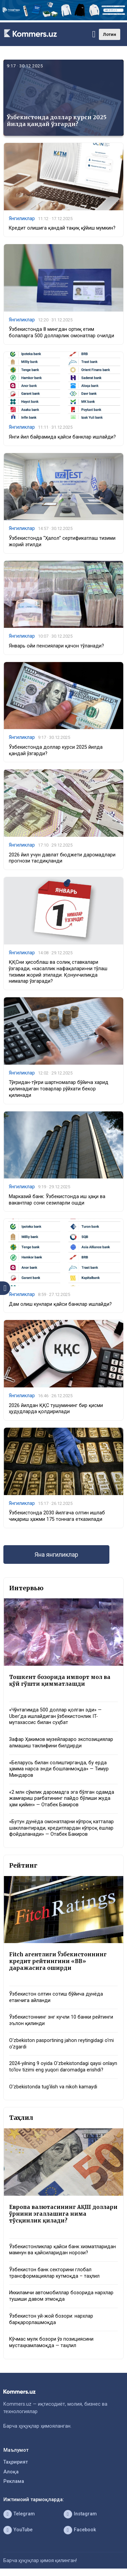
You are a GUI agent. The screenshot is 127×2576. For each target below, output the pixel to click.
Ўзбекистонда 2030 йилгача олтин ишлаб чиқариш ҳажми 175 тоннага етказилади (57, 1516)
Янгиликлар (22, 218)
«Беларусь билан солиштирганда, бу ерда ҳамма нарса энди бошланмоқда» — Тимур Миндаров (59, 1769)
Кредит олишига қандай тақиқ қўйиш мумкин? (62, 228)
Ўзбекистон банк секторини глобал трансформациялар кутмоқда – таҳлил (54, 2273)
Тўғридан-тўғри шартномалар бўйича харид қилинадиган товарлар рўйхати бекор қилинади (58, 1089)
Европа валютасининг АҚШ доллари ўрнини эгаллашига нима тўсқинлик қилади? (63, 2214)
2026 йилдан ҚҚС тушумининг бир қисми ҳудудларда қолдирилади (56, 1409)
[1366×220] (63, 19)
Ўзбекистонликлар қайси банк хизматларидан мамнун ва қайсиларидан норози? (62, 2250)
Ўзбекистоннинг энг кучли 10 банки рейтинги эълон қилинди (61, 2020)
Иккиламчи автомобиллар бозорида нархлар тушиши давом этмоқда (61, 2296)
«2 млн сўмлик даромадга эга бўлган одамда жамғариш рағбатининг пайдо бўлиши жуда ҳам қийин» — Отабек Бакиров (61, 1798)
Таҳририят (15, 2462)
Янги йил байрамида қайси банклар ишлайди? (62, 437)
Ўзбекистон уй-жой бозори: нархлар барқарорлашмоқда (51, 2319)
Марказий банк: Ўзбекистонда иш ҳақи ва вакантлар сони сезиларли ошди (57, 1200)
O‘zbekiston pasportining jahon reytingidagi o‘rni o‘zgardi (61, 2044)
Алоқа (11, 2472)
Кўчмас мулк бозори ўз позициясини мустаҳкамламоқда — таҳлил (51, 2342)
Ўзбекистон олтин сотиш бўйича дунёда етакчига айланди (56, 1997)
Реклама (13, 2481)
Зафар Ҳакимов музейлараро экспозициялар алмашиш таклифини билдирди (61, 1743)
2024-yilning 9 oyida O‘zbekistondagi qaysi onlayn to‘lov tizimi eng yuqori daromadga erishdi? (63, 2067)
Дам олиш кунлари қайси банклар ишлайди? (60, 1304)
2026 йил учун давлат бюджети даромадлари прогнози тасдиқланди (62, 858)
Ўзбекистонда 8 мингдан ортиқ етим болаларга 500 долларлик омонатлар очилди (61, 332)
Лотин (109, 34)
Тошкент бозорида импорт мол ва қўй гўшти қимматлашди (59, 1680)
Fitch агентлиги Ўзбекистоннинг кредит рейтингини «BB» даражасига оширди (58, 1961)
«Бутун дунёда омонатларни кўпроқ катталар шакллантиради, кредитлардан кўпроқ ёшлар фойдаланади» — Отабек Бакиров (61, 1828)
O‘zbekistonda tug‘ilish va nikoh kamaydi (53, 2087)
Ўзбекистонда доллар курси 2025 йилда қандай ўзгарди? (56, 120)
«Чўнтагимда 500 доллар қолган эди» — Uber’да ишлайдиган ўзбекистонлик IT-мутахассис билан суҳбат (55, 1716)
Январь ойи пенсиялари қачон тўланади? (56, 646)
